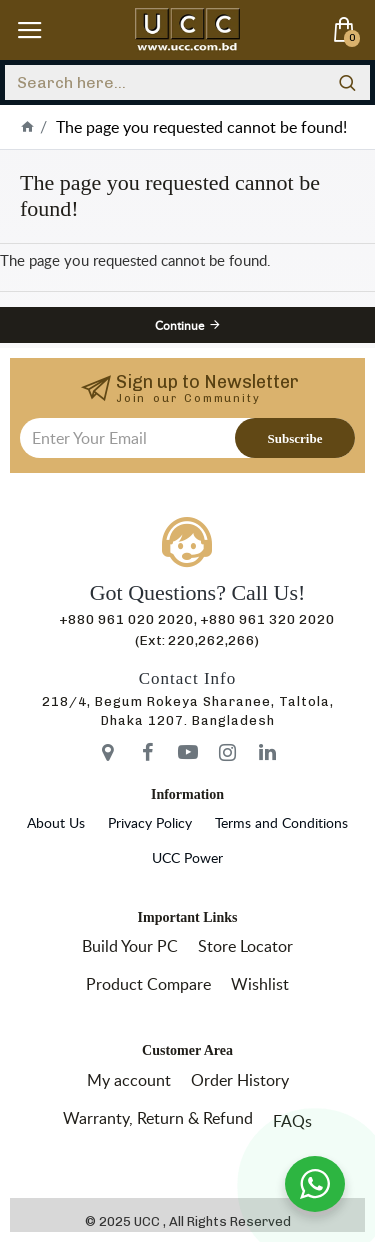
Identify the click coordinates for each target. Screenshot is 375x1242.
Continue (179, 325)
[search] (347, 82)
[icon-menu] (108, 752)
